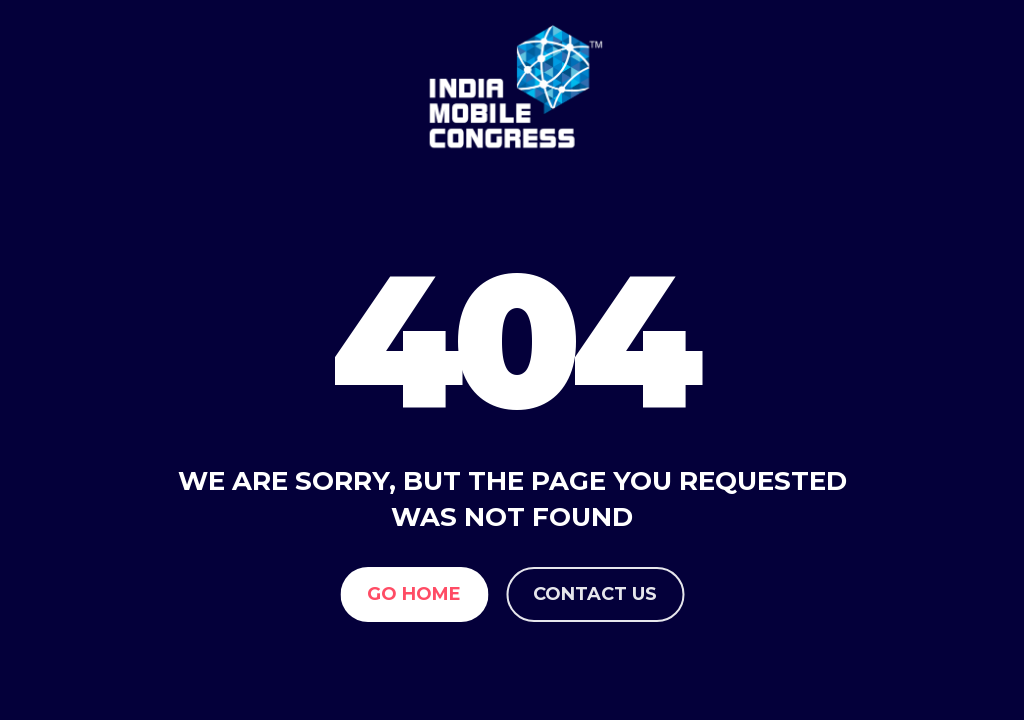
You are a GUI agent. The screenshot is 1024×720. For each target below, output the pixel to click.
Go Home (414, 594)
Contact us (595, 594)
